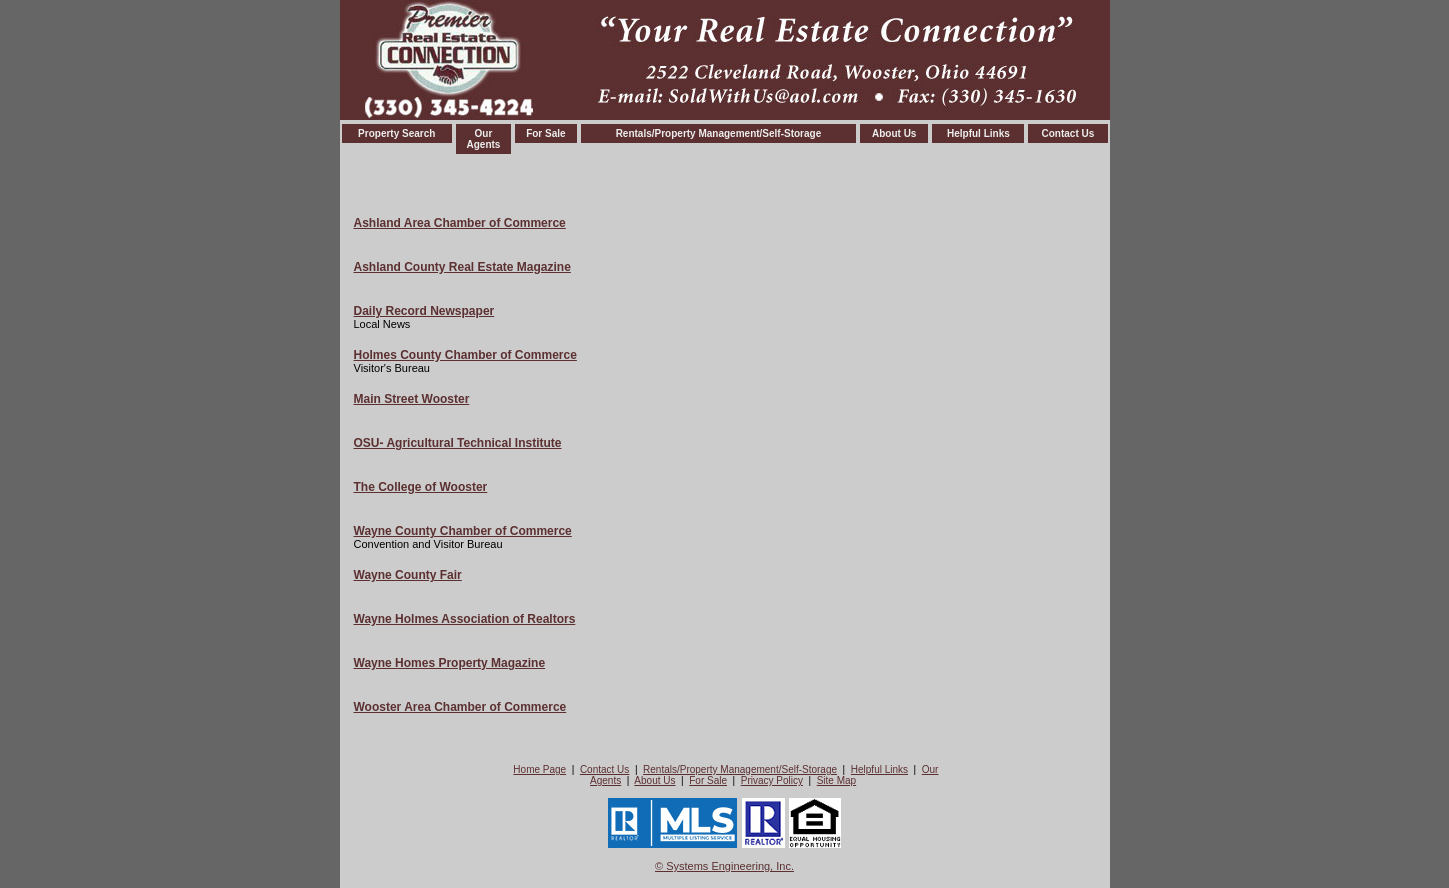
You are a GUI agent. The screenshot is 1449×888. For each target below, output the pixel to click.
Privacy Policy (772, 780)
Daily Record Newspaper (424, 311)
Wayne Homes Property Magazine (450, 663)
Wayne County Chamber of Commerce (463, 531)
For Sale (545, 133)
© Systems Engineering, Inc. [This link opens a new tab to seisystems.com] (724, 866)
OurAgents (483, 139)
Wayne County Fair (408, 575)
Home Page (539, 769)
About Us (894, 133)
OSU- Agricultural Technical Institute (458, 443)
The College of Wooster (421, 487)
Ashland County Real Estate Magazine (462, 267)
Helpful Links (978, 133)
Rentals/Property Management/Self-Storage (719, 133)
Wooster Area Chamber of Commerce (460, 707)
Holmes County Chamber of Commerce (465, 355)
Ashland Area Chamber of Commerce (460, 223)
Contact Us (1068, 133)
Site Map (836, 780)
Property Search (396, 133)
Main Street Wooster (412, 399)
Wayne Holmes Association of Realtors (465, 619)
